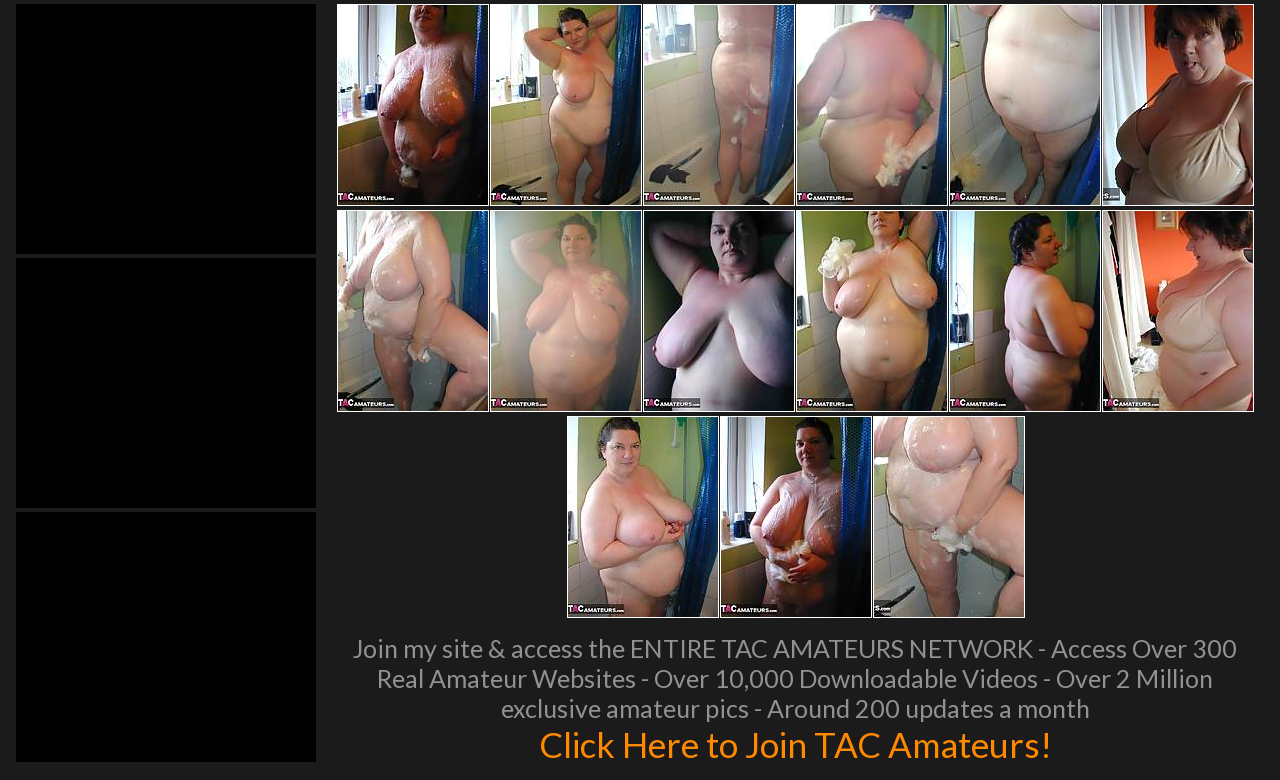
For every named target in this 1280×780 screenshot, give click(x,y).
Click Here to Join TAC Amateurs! (795, 744)
